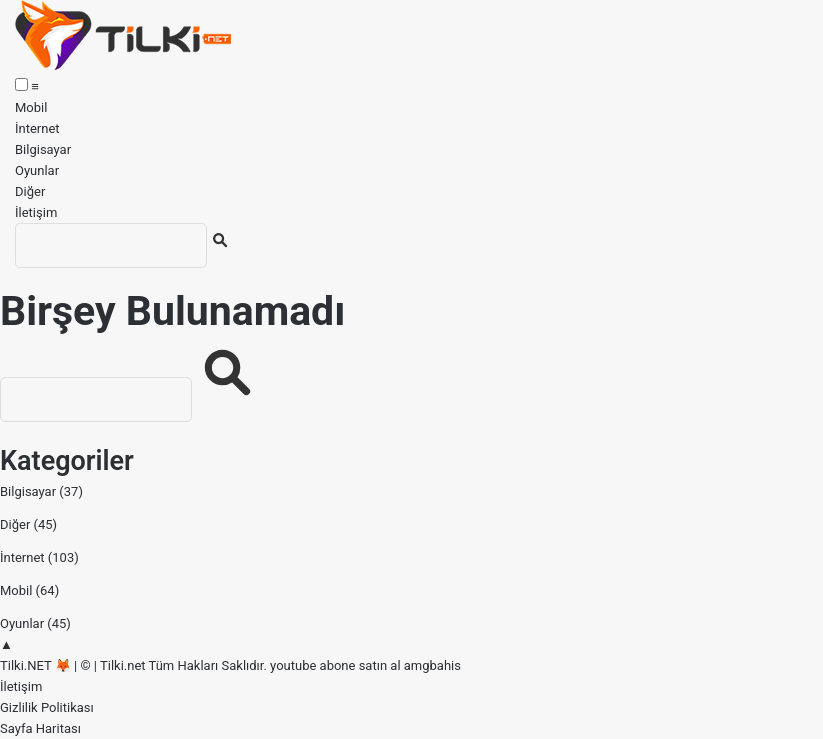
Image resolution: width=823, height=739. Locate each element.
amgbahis (432, 665)
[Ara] (111, 245)
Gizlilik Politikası (47, 707)
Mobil (31, 107)
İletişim (36, 212)
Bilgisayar (43, 149)
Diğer (30, 191)
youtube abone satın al (335, 665)
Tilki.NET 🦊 (35, 665)
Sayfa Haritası (40, 728)
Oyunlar (37, 170)
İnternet (37, 128)
